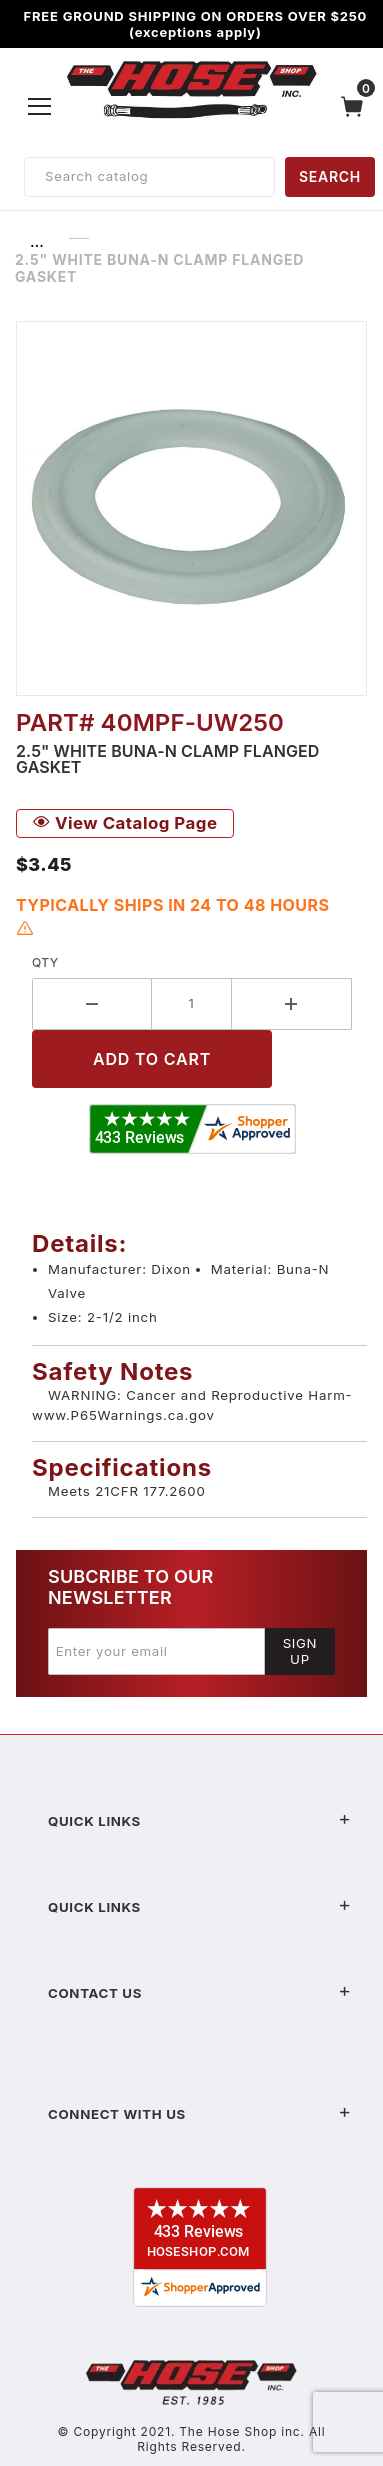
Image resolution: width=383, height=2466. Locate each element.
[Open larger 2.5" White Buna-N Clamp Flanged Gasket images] (191, 508)
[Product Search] (149, 177)
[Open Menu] (40, 106)
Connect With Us (199, 2114)
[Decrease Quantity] (92, 1004)
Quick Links (199, 1821)
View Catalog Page (125, 823)
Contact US (199, 1993)
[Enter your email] (156, 1651)
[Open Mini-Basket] (357, 106)
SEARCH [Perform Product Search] (330, 176)
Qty (45, 962)
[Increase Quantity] (292, 1004)
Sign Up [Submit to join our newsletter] (300, 1651)
